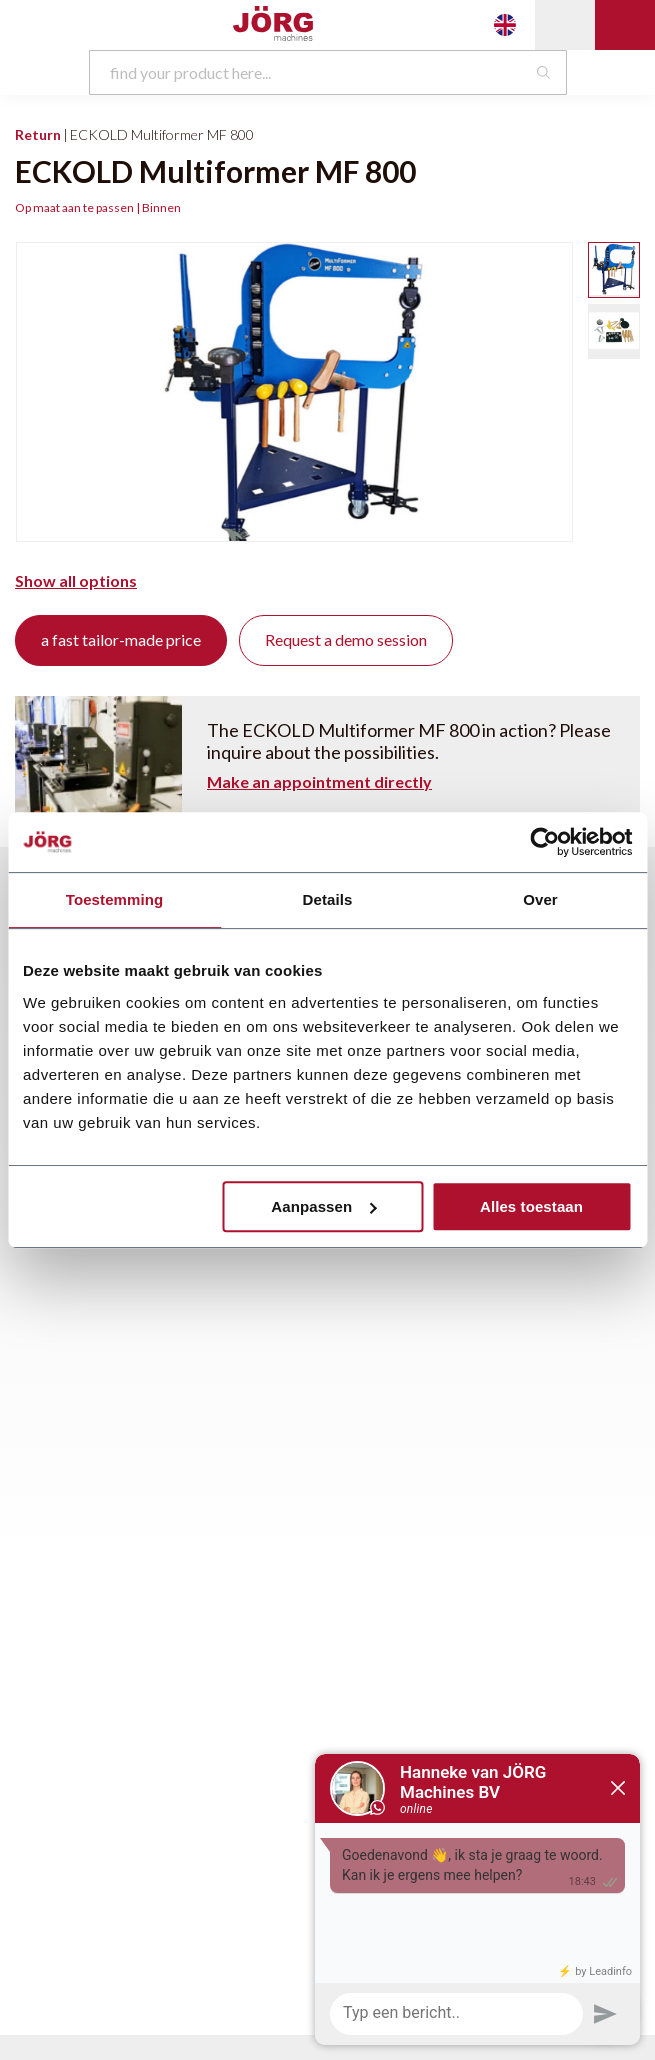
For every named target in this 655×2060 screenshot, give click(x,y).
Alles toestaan (531, 1206)
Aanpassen (323, 1206)
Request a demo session (346, 639)
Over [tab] (540, 899)
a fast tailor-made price (121, 639)
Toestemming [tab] (115, 899)
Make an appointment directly (319, 782)
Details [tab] (328, 899)
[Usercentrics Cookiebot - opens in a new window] (544, 842)
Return (38, 135)
